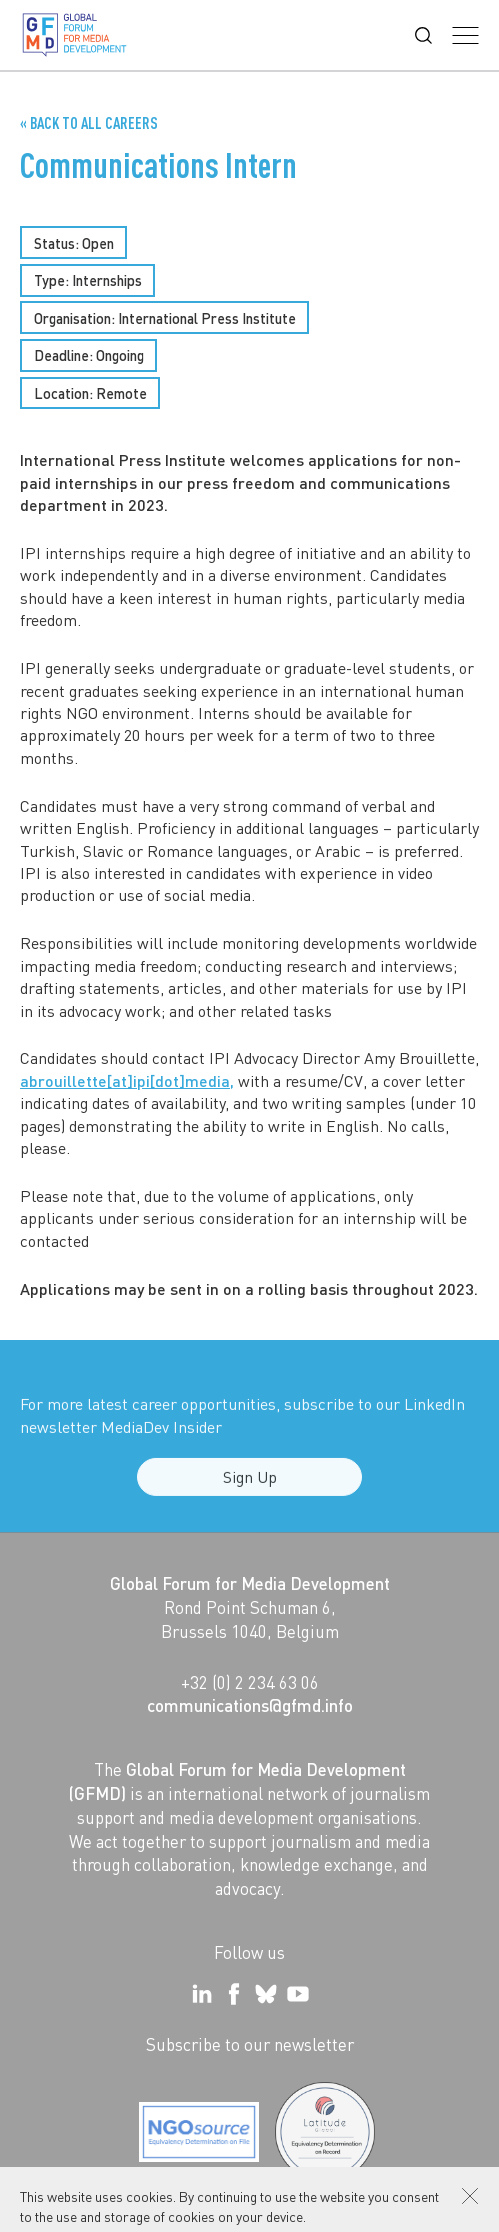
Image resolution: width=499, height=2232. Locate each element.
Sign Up (250, 1486)
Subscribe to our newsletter (250, 2044)
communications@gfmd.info (250, 1705)
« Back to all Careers (89, 123)
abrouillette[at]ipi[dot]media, (127, 1080)
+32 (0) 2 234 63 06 (250, 1682)
